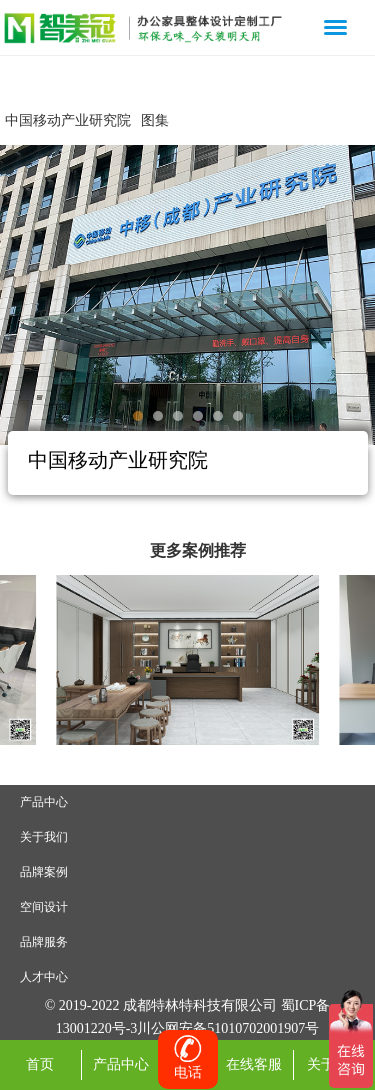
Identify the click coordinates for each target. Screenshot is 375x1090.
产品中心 (44, 802)
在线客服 (254, 1064)
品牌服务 (44, 942)
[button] (138, 416)
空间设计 (44, 907)
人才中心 (44, 977)
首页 (40, 1064)
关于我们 (44, 837)
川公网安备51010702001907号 (228, 1028)
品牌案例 (44, 872)
